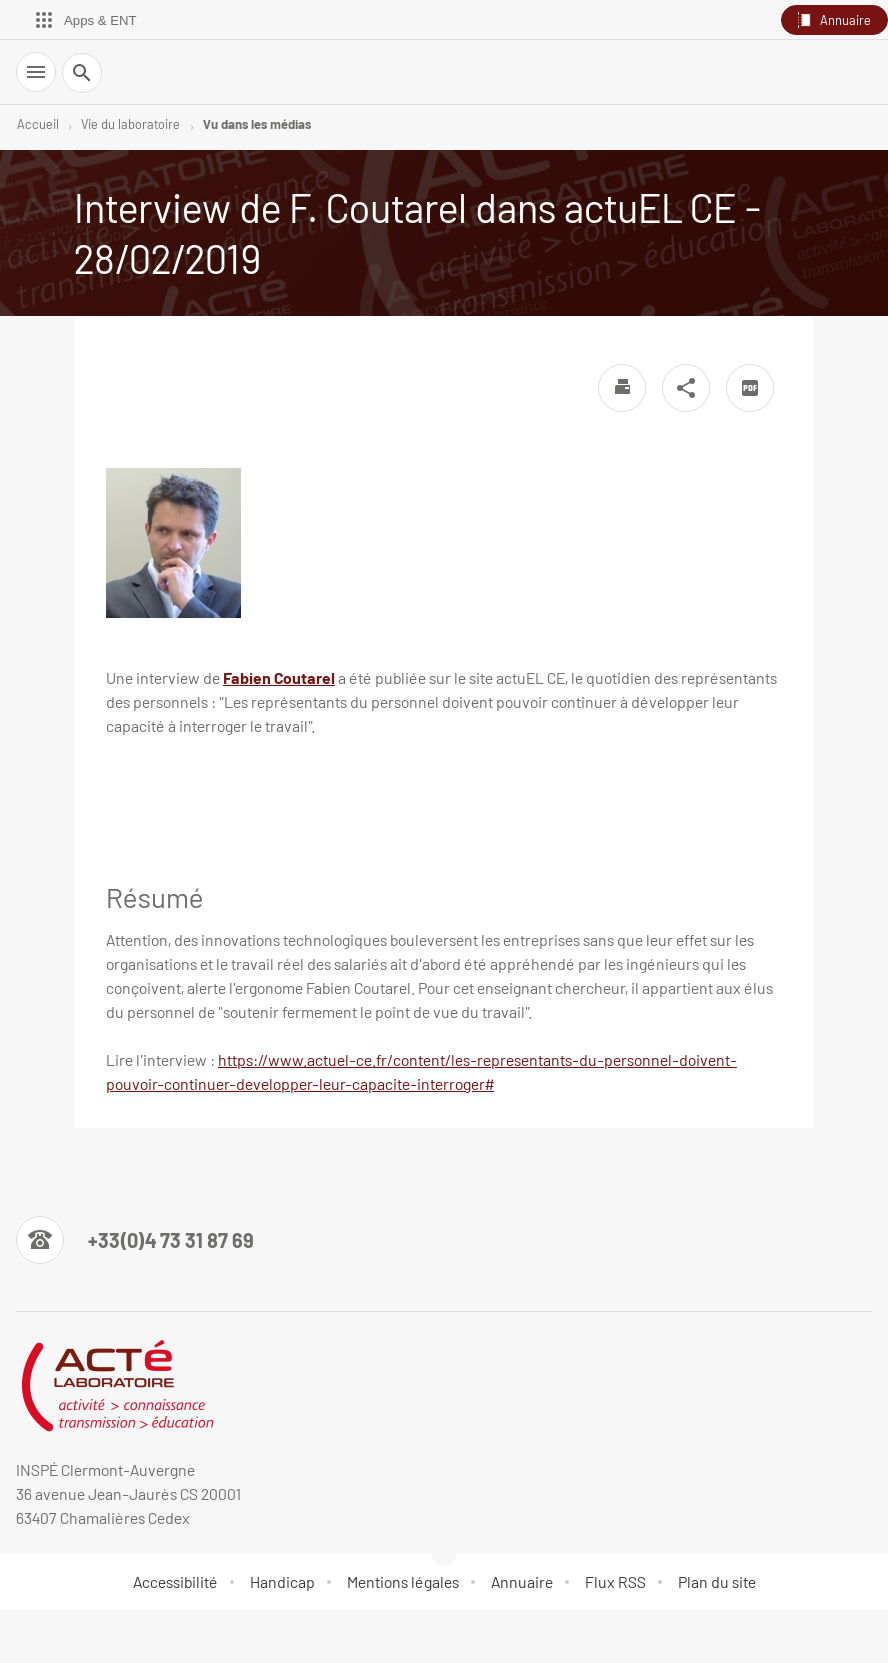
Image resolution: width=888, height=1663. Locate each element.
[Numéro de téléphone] (135, 1240)
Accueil (38, 124)
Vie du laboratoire (130, 124)
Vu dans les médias (257, 124)
